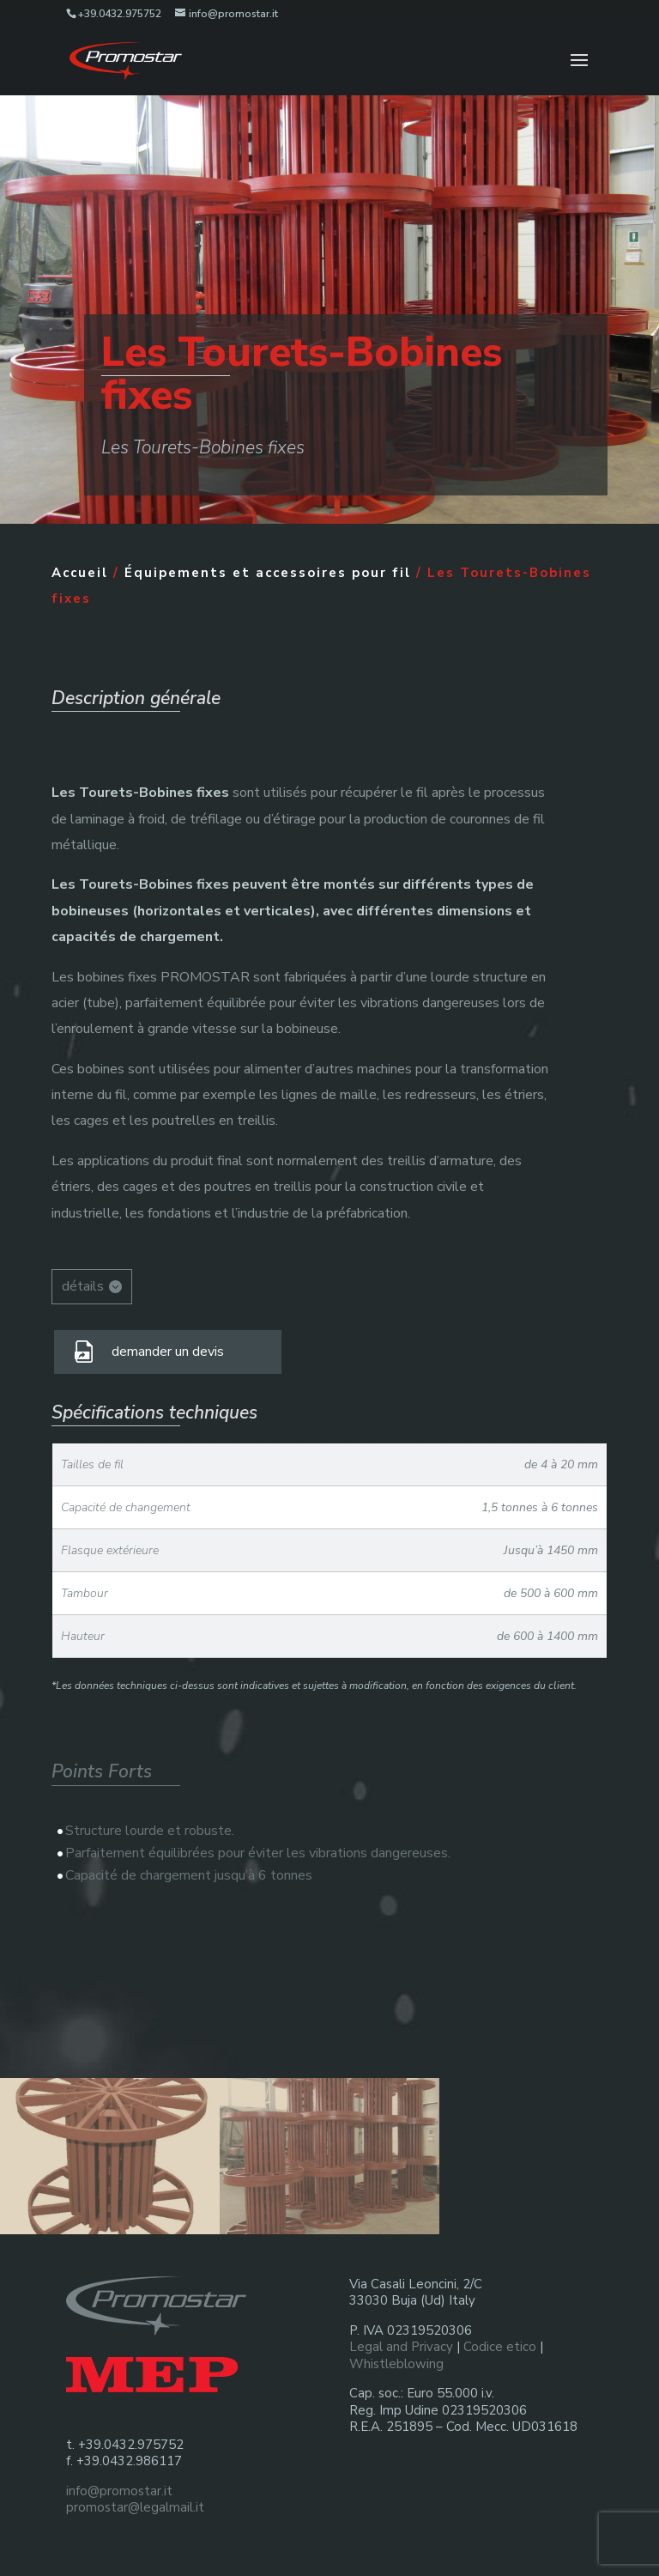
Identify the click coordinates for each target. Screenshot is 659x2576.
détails (83, 1286)
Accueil (79, 572)
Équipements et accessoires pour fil (267, 572)
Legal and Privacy (401, 2346)
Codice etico (499, 2346)
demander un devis (168, 1351)
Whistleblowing (396, 2363)
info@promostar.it (119, 2491)
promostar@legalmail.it (135, 2507)
